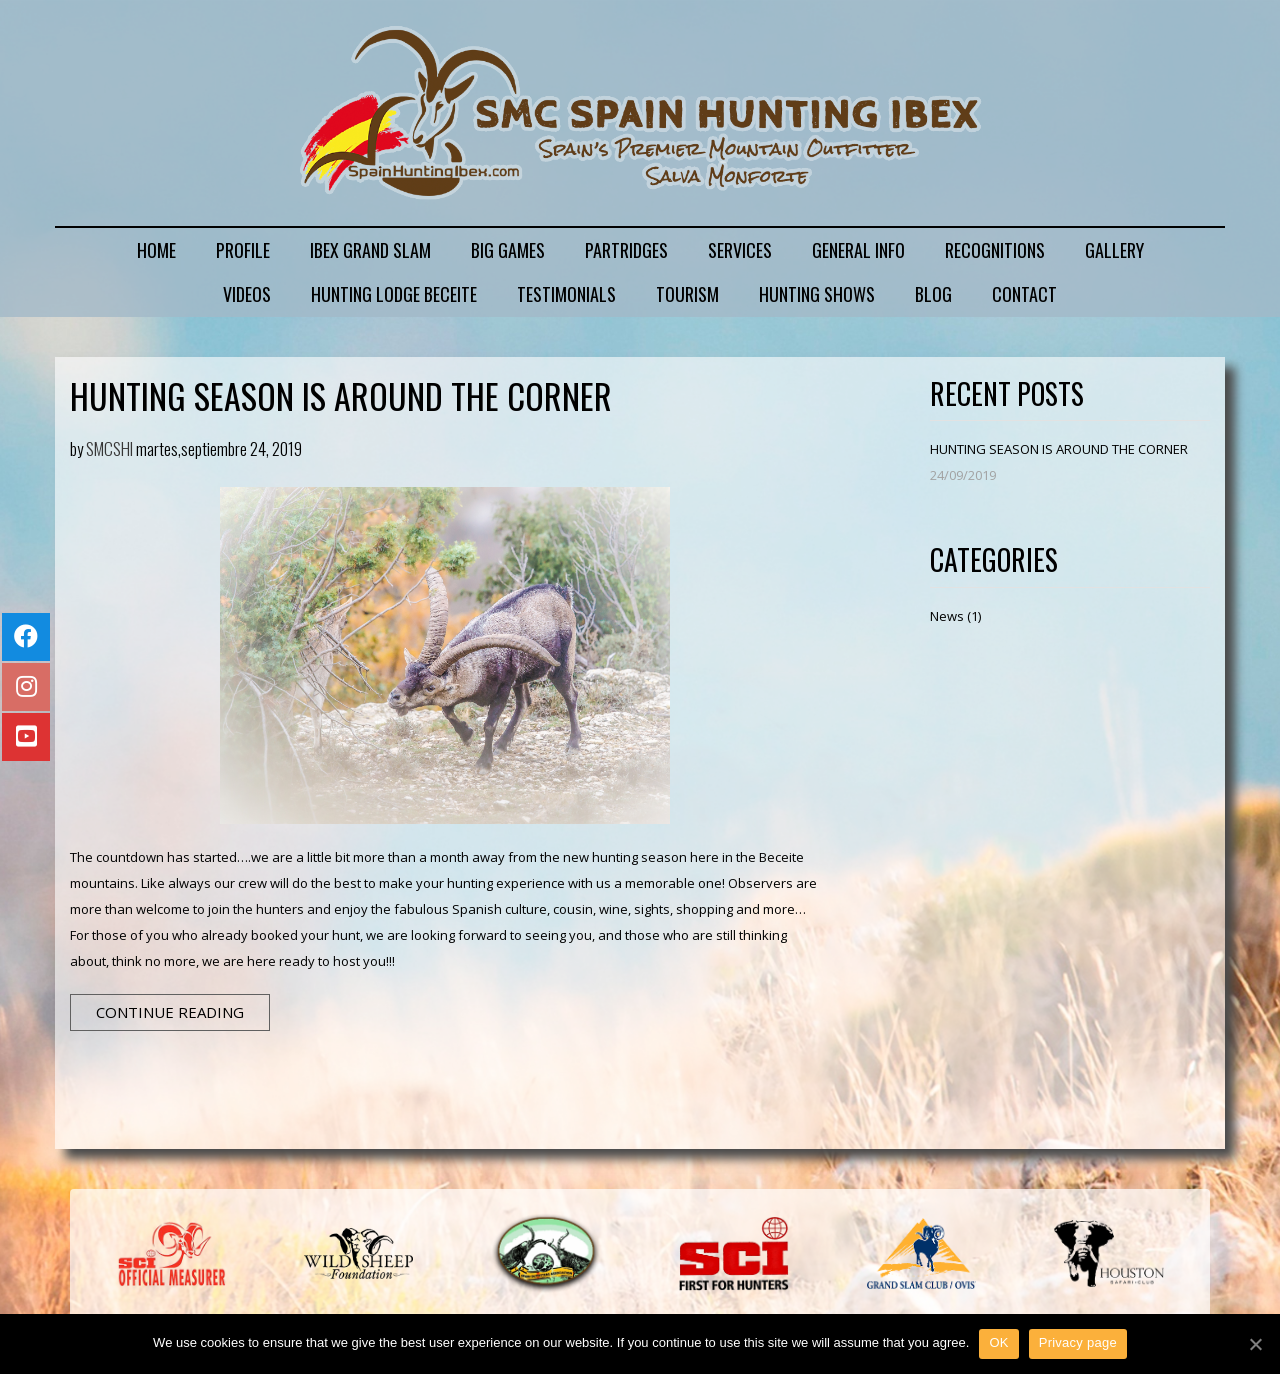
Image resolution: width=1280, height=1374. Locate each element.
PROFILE (243, 250)
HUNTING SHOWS (817, 294)
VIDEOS (247, 294)
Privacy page (1078, 1342)
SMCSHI (109, 448)
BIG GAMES (508, 250)
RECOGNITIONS (995, 250)
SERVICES (740, 250)
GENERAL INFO (858, 250)
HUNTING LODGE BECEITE (394, 294)
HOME (156, 250)
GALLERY (1114, 250)
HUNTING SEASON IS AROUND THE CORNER (341, 395)
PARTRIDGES (626, 250)
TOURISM (687, 294)
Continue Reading (170, 1012)
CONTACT (1024, 294)
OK (998, 1342)
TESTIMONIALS (566, 294)
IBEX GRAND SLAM (370, 250)
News (947, 616)
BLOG (933, 294)
